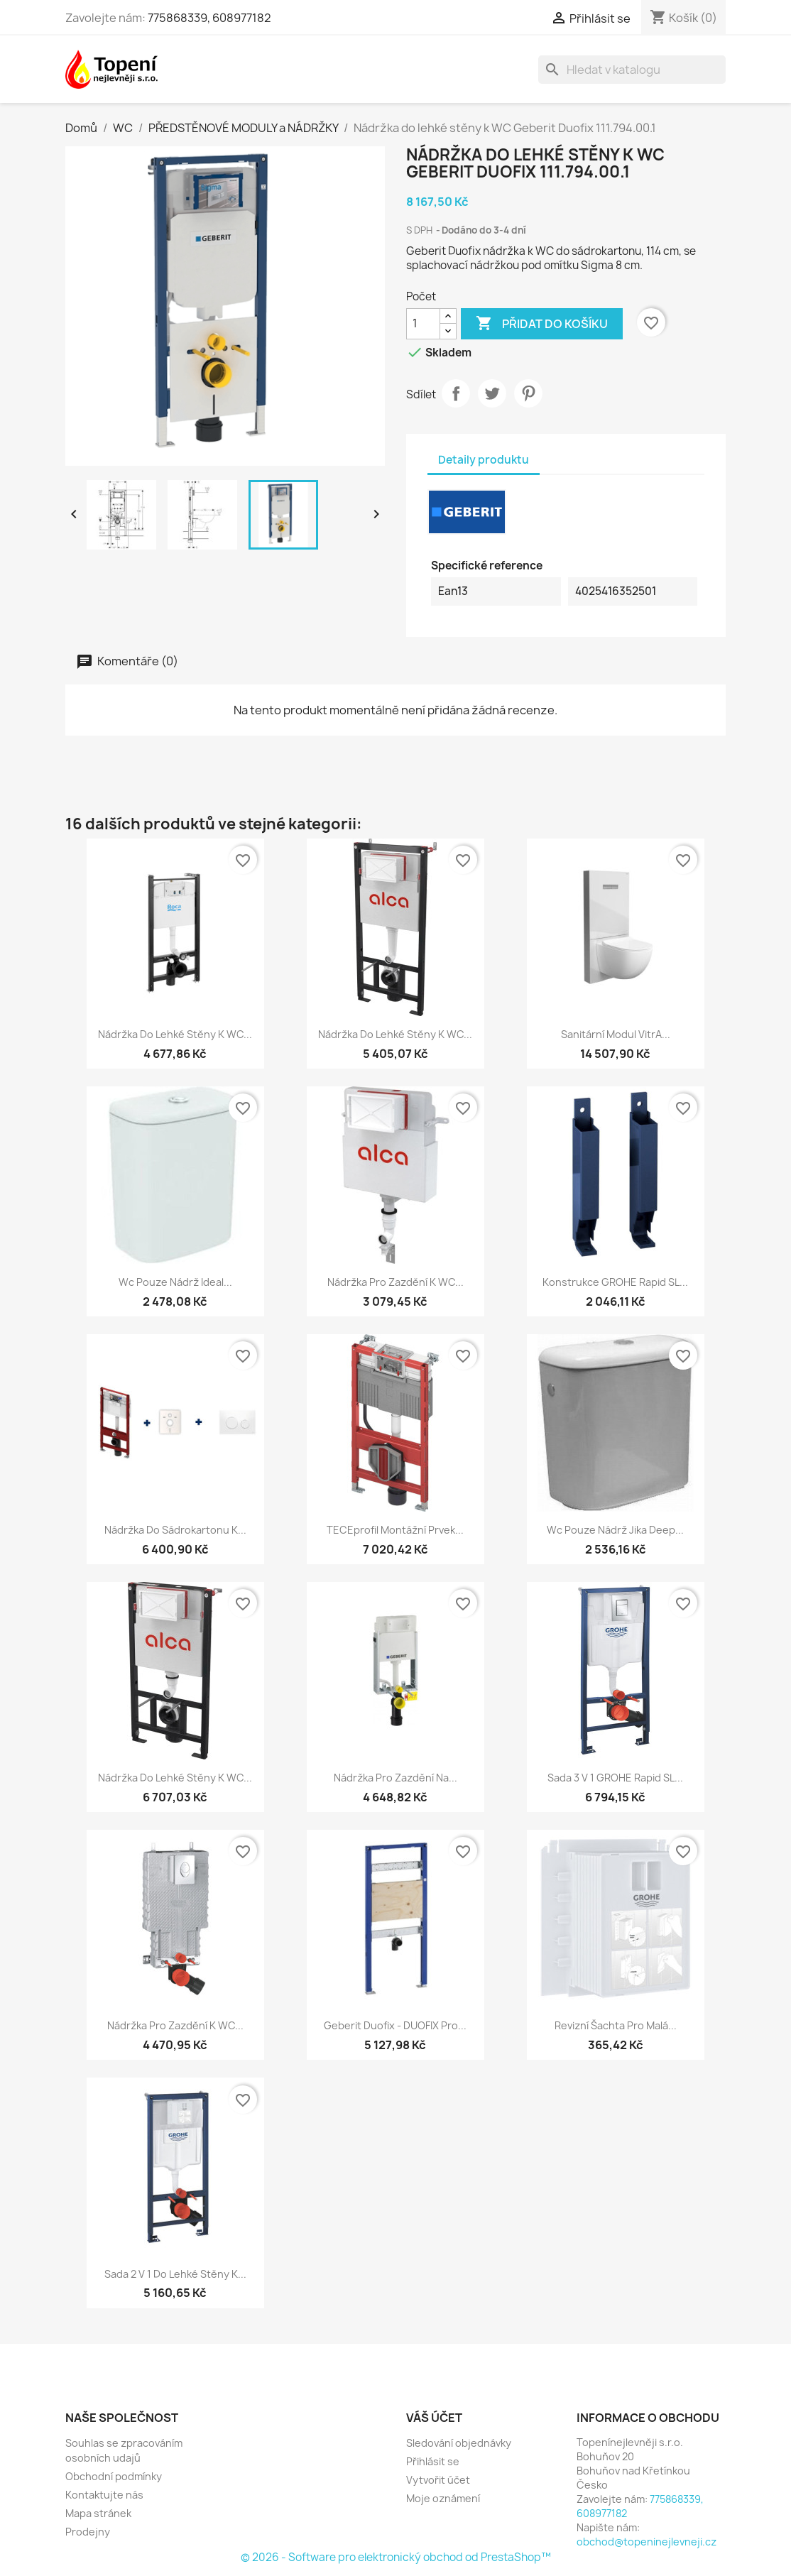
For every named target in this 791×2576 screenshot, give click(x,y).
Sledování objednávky (458, 2443)
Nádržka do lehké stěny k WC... (175, 1034)
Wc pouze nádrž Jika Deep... (615, 1530)
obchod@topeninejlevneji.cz (646, 2541)
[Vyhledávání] (632, 69)
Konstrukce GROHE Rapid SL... (615, 1282)
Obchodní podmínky (113, 2476)
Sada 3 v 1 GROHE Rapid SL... (615, 1777)
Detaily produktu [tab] (483, 459)
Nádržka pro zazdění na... (395, 1777)
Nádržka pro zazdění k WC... (395, 1282)
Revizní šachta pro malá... (616, 2025)
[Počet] (423, 323)
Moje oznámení (443, 2498)
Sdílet (456, 393)
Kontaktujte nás (104, 2494)
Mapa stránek (98, 2513)
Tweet (492, 393)
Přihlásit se (432, 2461)
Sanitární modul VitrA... (615, 1034)
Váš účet (434, 2417)
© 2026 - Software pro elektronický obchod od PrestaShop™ (396, 2557)
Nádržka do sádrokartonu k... (175, 1530)
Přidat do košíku (542, 324)
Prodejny (87, 2531)
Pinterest (528, 393)
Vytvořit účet (438, 2480)
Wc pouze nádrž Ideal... (175, 1282)
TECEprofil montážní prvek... (395, 1530)
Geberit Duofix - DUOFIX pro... (395, 2025)
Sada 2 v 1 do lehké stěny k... (175, 2274)
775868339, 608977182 (209, 18)
